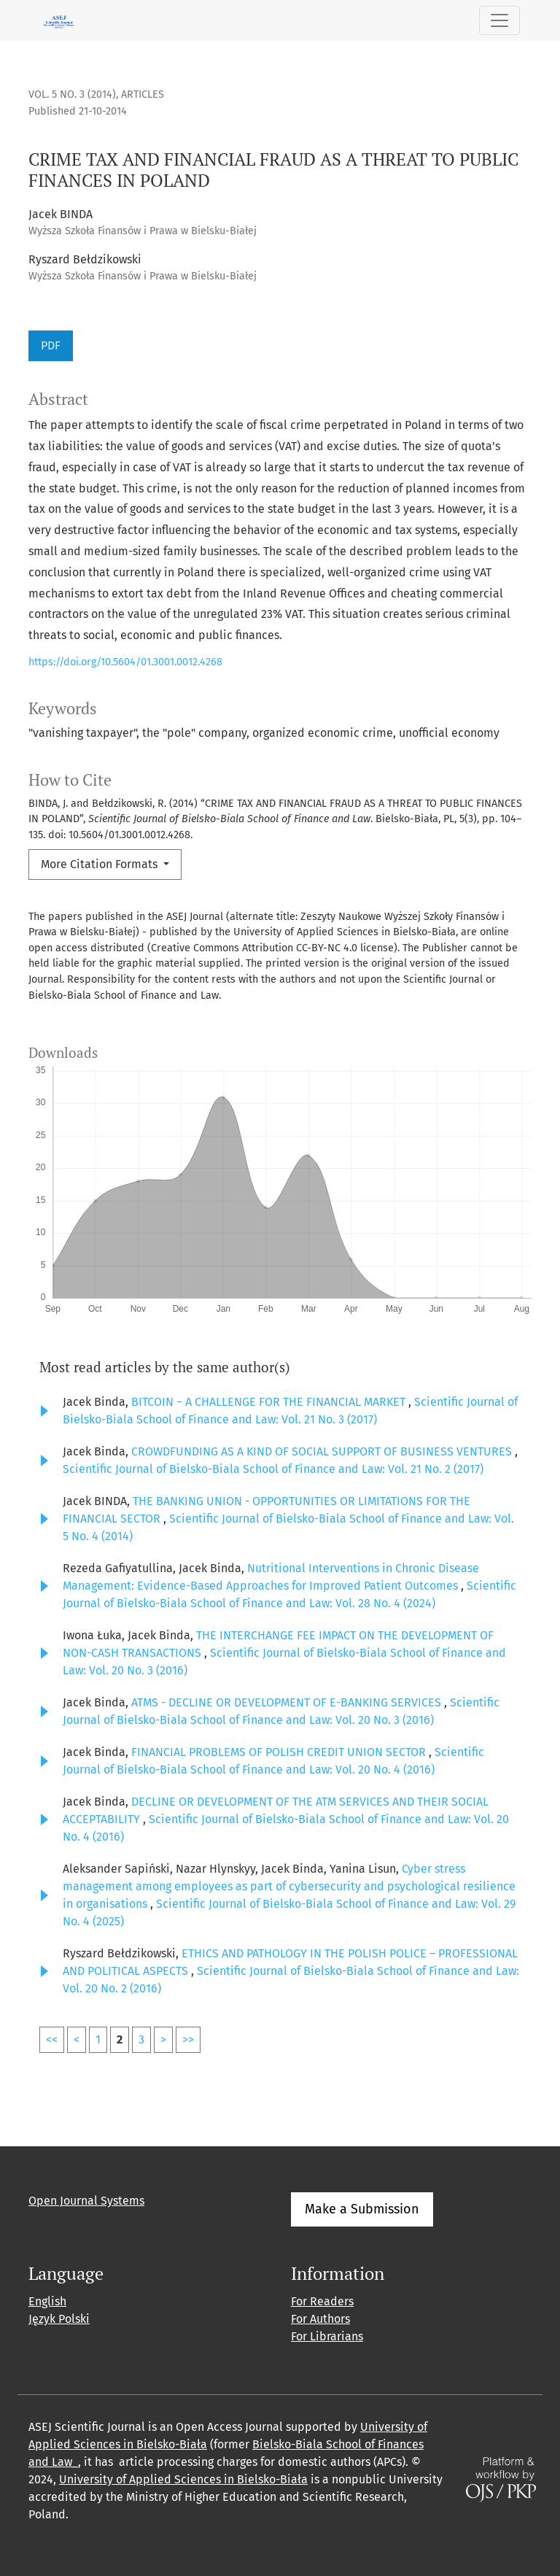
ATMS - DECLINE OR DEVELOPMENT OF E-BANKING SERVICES (287, 1702)
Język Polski (59, 2319)
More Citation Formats (100, 864)
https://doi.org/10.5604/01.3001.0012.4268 (125, 662)
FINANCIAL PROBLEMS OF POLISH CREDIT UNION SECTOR (280, 1752)
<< (52, 2039)
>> (188, 2039)
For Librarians (327, 2336)
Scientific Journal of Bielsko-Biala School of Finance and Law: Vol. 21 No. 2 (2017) (273, 1469)
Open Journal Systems (86, 2201)
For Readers (322, 2301)
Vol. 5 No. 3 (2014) (72, 94)
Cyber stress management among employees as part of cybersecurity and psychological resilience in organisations (289, 1886)
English (47, 2301)
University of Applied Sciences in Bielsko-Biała (183, 2479)
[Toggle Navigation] (499, 20)
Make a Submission (362, 2209)
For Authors (320, 2319)
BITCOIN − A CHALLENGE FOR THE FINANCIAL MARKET (269, 1402)
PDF (51, 345)
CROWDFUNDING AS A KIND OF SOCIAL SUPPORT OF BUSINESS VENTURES (323, 1451)
